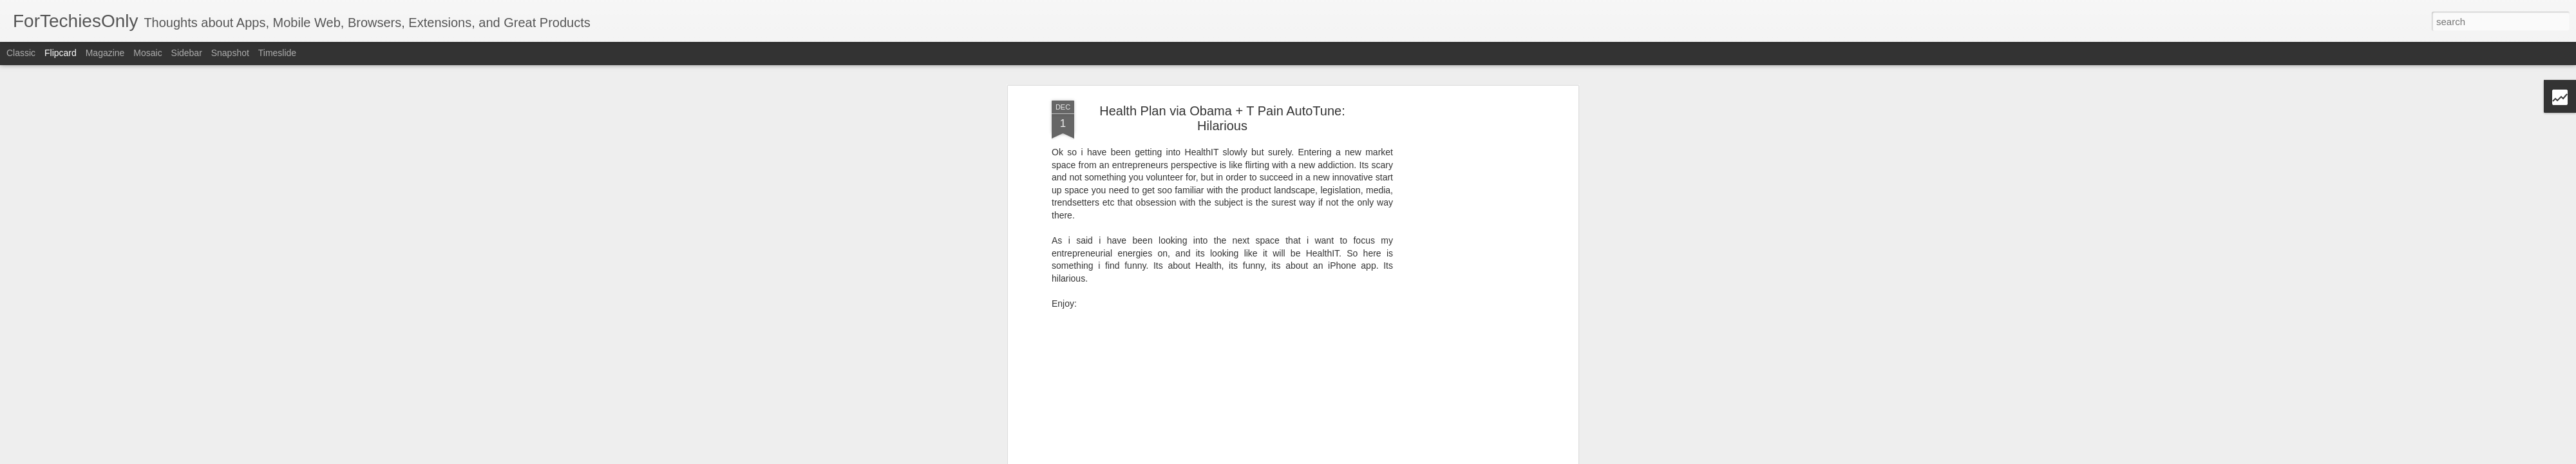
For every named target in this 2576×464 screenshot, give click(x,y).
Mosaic (147, 53)
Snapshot (230, 53)
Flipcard (60, 53)
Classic (20, 53)
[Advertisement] (1463, 234)
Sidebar (186, 53)
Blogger (1387, 457)
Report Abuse (1424, 457)
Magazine (105, 53)
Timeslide (277, 53)
